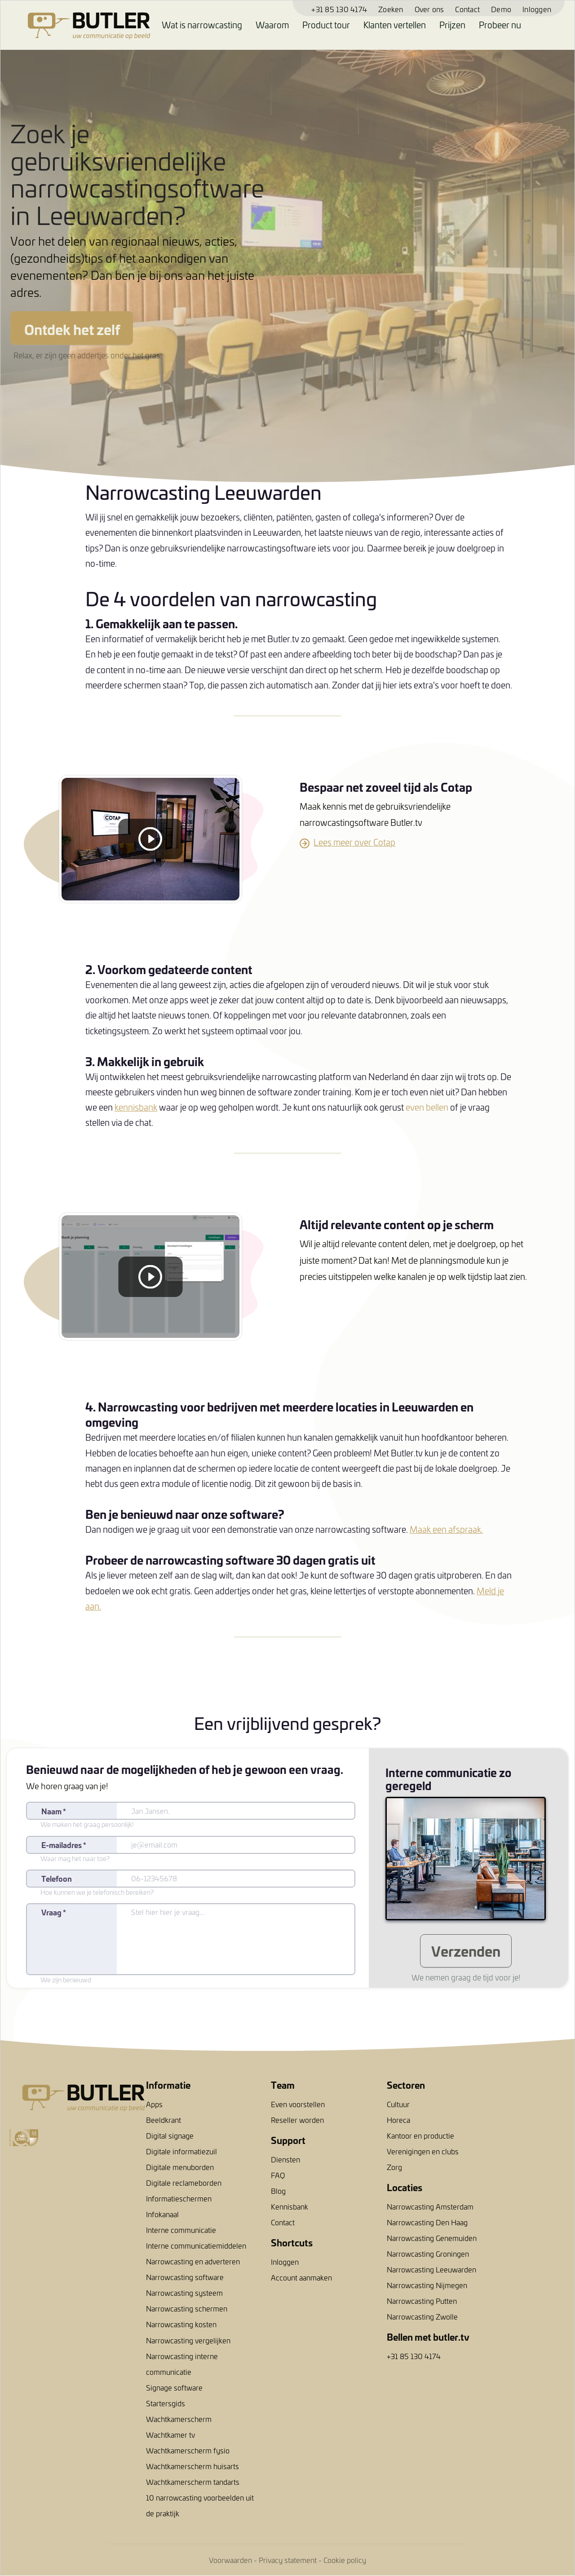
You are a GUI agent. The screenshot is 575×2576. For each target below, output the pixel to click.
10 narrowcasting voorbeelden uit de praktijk (200, 2505)
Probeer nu (500, 25)
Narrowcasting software (185, 2277)
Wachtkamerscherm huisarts (192, 2466)
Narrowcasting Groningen (428, 2253)
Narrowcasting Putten (422, 2301)
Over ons (429, 9)
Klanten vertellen (394, 25)
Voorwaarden (230, 2560)
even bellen (427, 1107)
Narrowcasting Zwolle (422, 2316)
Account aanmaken (301, 2277)
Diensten (285, 2159)
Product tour (326, 25)
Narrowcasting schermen (186, 2308)
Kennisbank (289, 2206)
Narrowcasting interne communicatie (182, 2364)
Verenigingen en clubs (423, 2151)
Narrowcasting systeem (184, 2293)
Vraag (53, 1912)
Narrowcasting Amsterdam (430, 2206)
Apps (154, 2104)
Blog (278, 2191)
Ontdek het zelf (72, 329)
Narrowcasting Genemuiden (432, 2238)
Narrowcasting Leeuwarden (431, 2269)
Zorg (394, 2167)
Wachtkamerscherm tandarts (192, 2482)
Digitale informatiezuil (181, 2151)
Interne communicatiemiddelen (196, 2245)
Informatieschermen (179, 2198)
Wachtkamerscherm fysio (188, 2450)
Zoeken (390, 9)
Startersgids (165, 2403)
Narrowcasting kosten (181, 2324)
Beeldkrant (163, 2120)
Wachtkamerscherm (179, 2419)
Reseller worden (297, 2120)
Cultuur (398, 2104)
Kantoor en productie (420, 2135)
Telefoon (56, 1878)
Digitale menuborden (180, 2167)
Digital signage (170, 2135)
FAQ (278, 2175)
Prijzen (452, 25)
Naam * (53, 1811)
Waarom (272, 25)
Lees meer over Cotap (354, 842)
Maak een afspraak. (446, 1529)
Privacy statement (288, 2560)
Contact (467, 9)
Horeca (398, 2120)
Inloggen (536, 9)
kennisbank (136, 1107)
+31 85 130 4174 (339, 9)
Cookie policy (344, 2560)
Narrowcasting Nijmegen (427, 2285)
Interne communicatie (181, 2230)
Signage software (174, 2387)
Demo (501, 9)
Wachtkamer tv (170, 2434)
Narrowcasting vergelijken (188, 2340)
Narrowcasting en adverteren (193, 2261)
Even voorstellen (298, 2104)
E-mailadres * (63, 1844)
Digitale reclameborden (183, 2183)
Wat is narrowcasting (202, 25)
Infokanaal (162, 2214)
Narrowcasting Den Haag (427, 2222)
